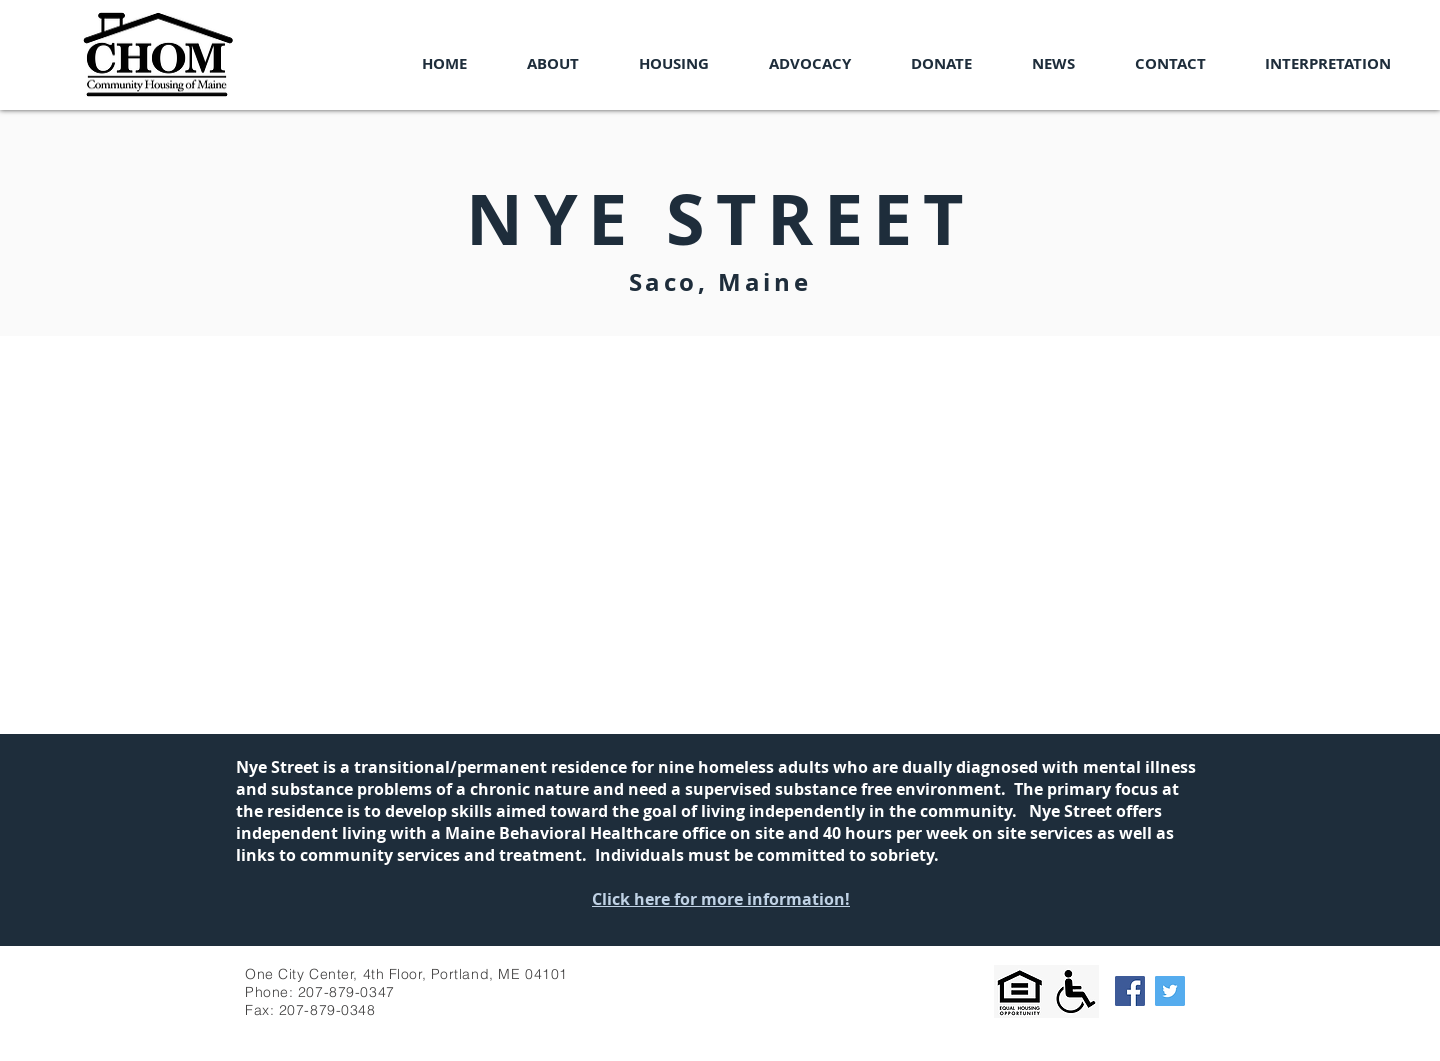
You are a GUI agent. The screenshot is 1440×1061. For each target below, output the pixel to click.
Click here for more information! (721, 899)
